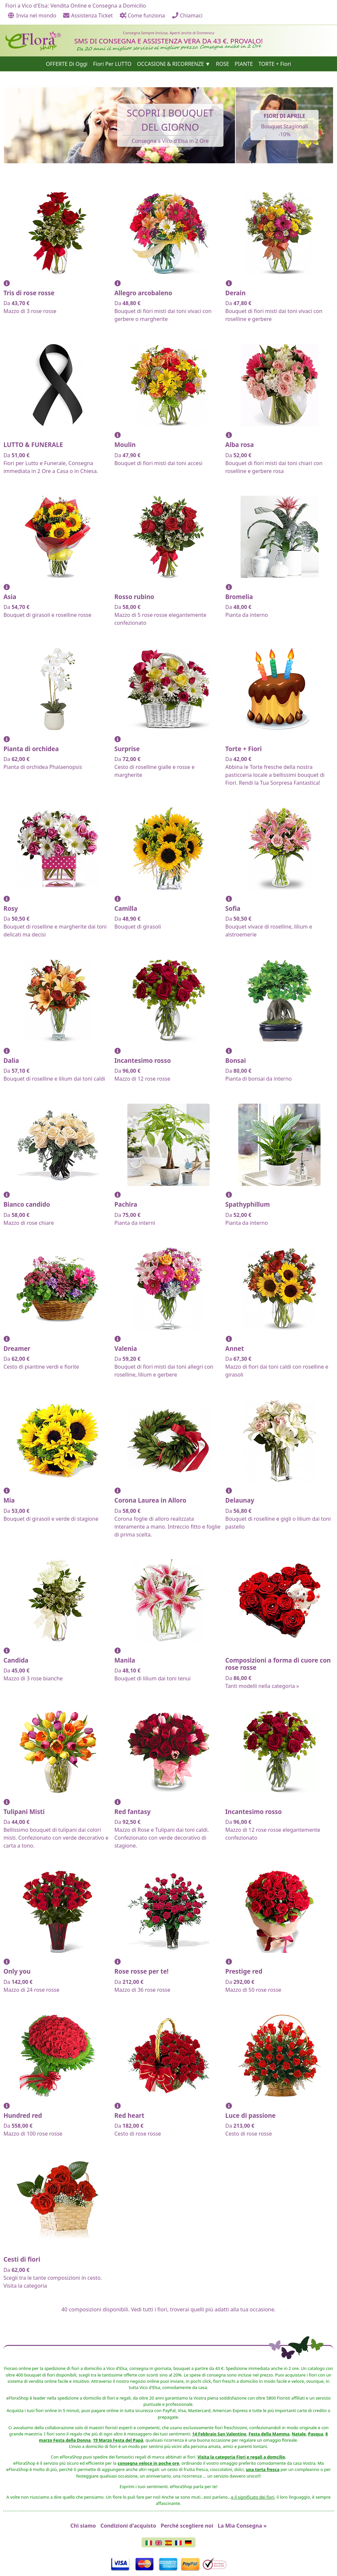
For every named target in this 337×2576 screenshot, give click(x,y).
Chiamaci (187, 15)
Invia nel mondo (32, 15)
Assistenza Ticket (88, 15)
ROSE (222, 63)
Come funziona (142, 15)
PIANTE (244, 63)
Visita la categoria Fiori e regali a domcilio (241, 2457)
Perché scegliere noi (187, 2525)
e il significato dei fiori (252, 2497)
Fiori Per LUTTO (112, 63)
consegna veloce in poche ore (148, 2463)
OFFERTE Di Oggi (67, 63)
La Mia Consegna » (242, 2525)
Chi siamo (83, 2525)
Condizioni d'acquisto (128, 2525)
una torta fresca (262, 2469)
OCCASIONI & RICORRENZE (170, 63)
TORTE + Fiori (274, 63)
